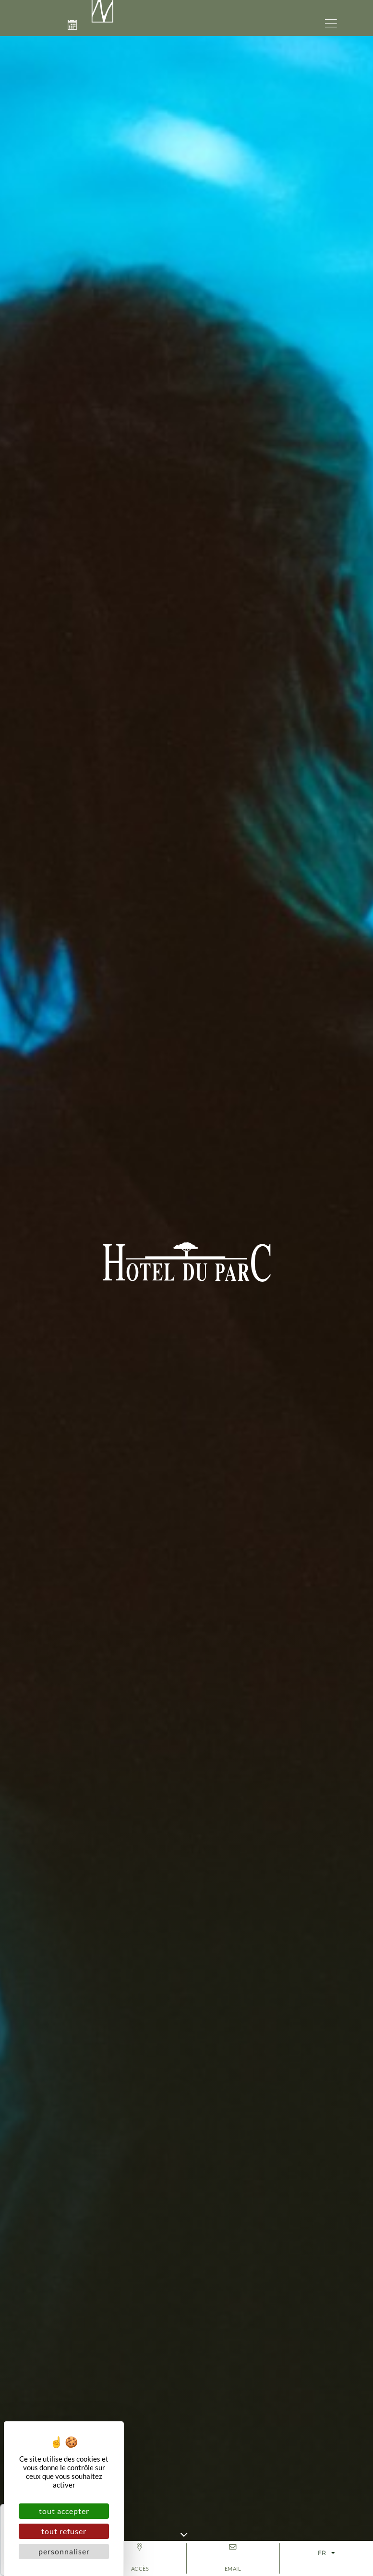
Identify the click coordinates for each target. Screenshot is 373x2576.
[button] (331, 21)
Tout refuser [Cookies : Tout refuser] (63, 2531)
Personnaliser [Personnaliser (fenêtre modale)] (64, 2551)
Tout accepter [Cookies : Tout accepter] (64, 2510)
